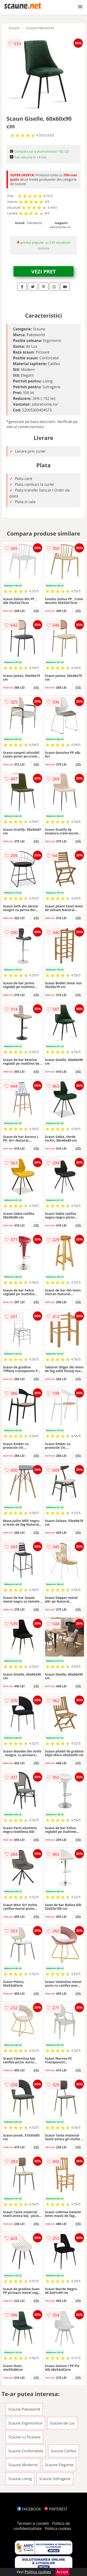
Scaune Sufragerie (55, 2478)
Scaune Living (20, 2478)
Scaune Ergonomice (25, 2423)
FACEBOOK (29, 2509)
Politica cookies (58, 2528)
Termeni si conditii (33, 2523)
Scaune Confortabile (25, 2450)
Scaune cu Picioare (24, 2437)
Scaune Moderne (23, 2464)
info (36, 610)
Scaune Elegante (59, 2464)
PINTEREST (56, 2509)
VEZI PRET (43, 271)
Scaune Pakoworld (40, 28)
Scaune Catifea (63, 2450)
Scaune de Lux (62, 2423)
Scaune (14, 28)
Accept (62, 2571)
